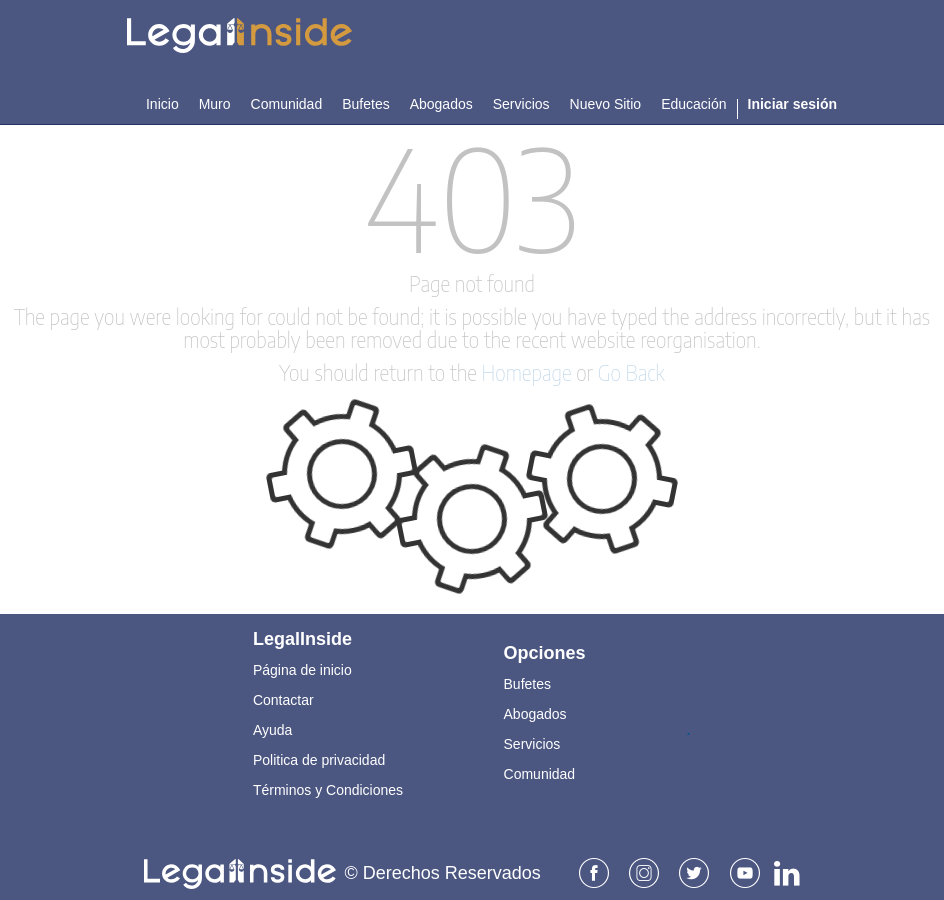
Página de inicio (302, 663)
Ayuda (272, 723)
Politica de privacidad (319, 753)
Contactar (283, 693)
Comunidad (540, 767)
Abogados (535, 707)
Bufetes (527, 677)
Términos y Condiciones (328, 783)
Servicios (532, 737)
